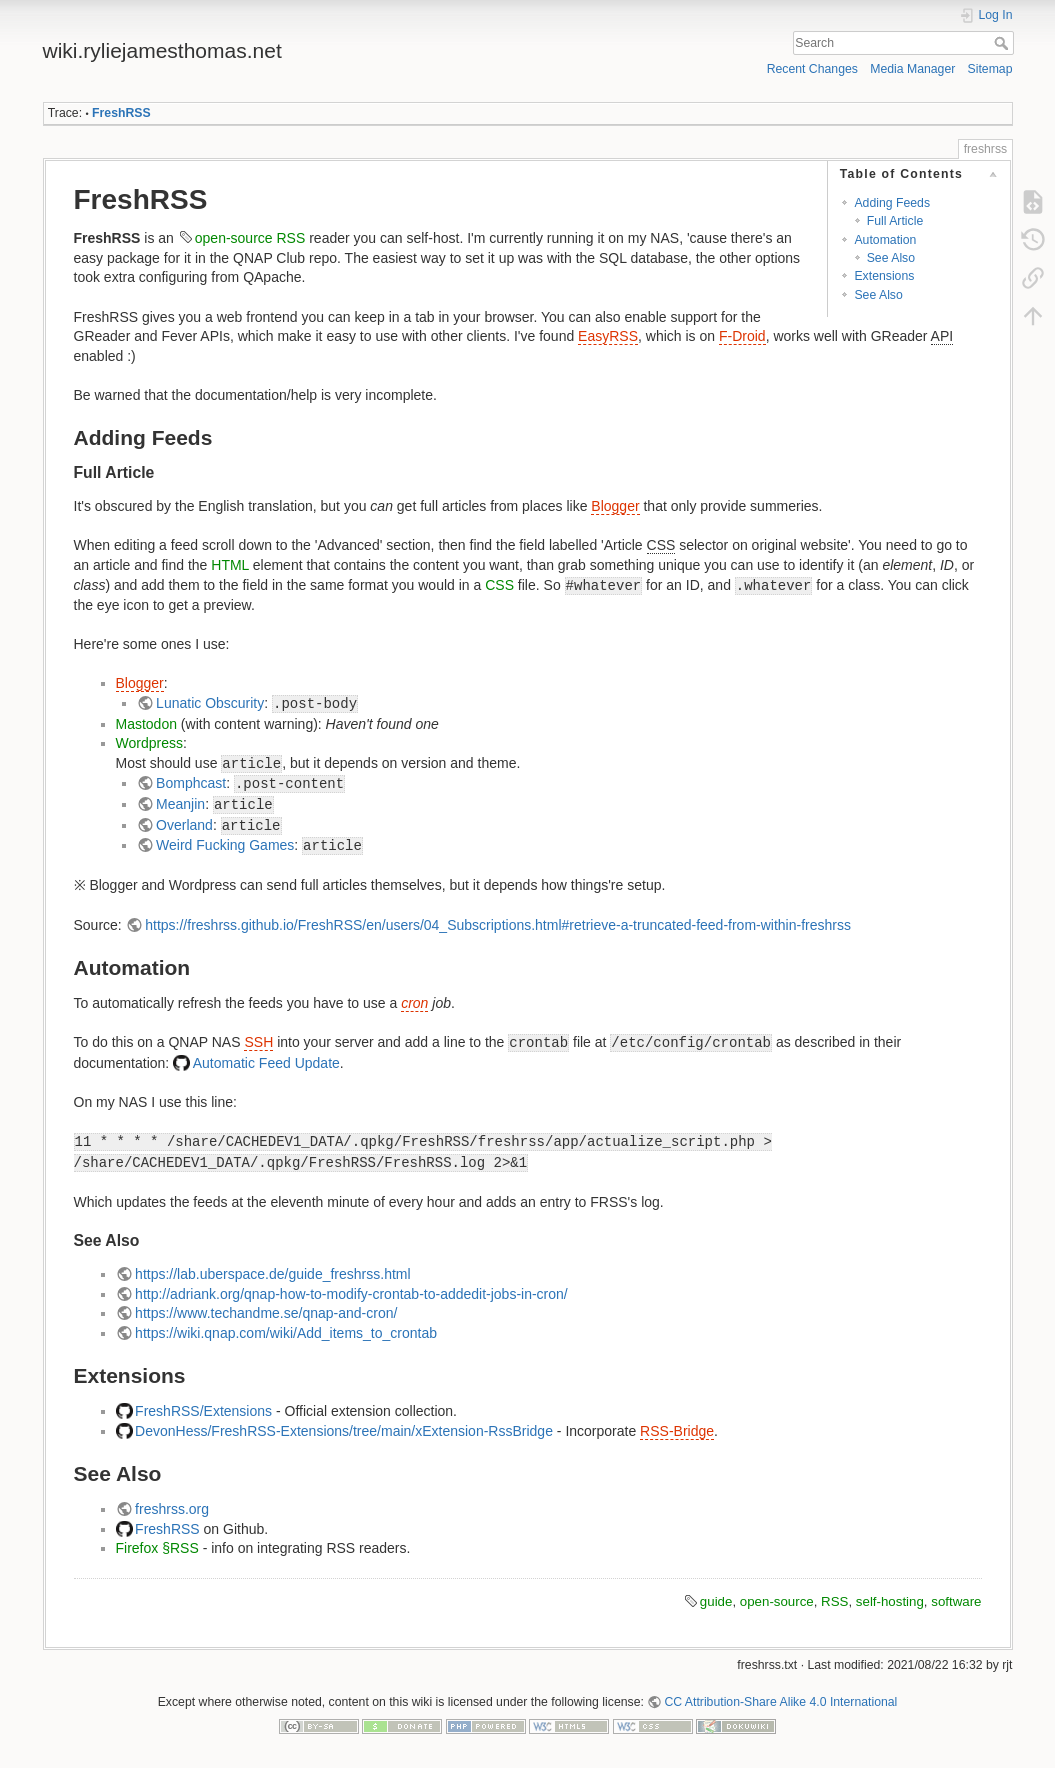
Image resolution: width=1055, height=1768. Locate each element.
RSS (291, 238)
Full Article (895, 221)
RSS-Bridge (677, 1431)
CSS (499, 585)
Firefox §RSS (157, 1548)
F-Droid (742, 336)
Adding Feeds (892, 203)
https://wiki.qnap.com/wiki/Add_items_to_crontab (286, 1333)
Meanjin (180, 804)
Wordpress (149, 743)
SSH (258, 1042)
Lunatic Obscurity (210, 703)
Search (1003, 43)
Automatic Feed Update (266, 1063)
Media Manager (912, 69)
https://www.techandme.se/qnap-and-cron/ (266, 1313)
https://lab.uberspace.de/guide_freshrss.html (273, 1274)
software (956, 1601)
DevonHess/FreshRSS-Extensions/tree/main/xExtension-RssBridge (344, 1431)
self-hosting (890, 1601)
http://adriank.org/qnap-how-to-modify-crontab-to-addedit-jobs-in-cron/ (351, 1294)
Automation (885, 240)
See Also (891, 258)
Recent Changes (812, 69)
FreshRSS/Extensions (203, 1411)
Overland (184, 825)
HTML (230, 565)
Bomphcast (191, 783)
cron (414, 1003)
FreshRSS (121, 113)
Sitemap (990, 69)
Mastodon (146, 724)
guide (716, 1601)
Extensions (884, 276)
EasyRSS (608, 336)
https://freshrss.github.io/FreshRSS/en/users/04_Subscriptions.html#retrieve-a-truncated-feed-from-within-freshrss (498, 925)
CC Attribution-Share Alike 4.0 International (780, 1702)
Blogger (615, 506)
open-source (234, 238)
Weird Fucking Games (225, 845)
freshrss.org (172, 1509)
